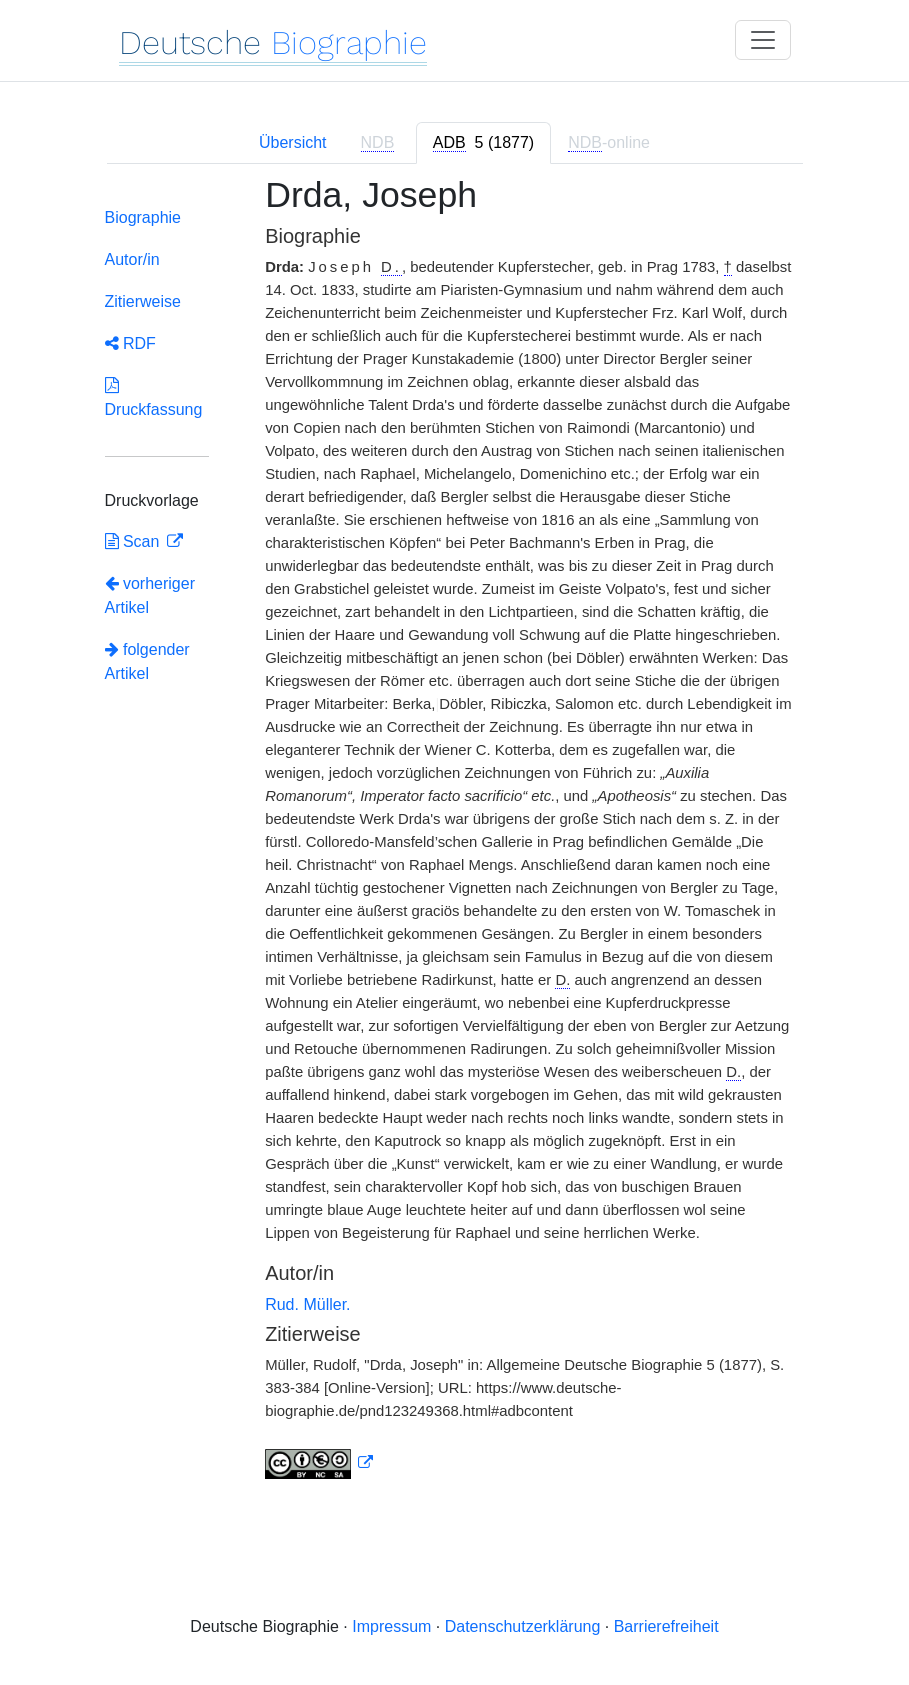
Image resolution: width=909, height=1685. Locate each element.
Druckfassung (154, 397)
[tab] (483, 143)
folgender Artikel (147, 661)
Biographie (143, 217)
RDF (130, 343)
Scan (134, 541)
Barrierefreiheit (666, 1626)
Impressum (391, 1626)
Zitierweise (143, 301)
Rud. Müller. (307, 1304)
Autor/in (132, 259)
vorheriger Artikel (150, 595)
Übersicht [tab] (293, 142)
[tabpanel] (455, 840)
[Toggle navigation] (763, 40)
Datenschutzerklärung (523, 1626)
